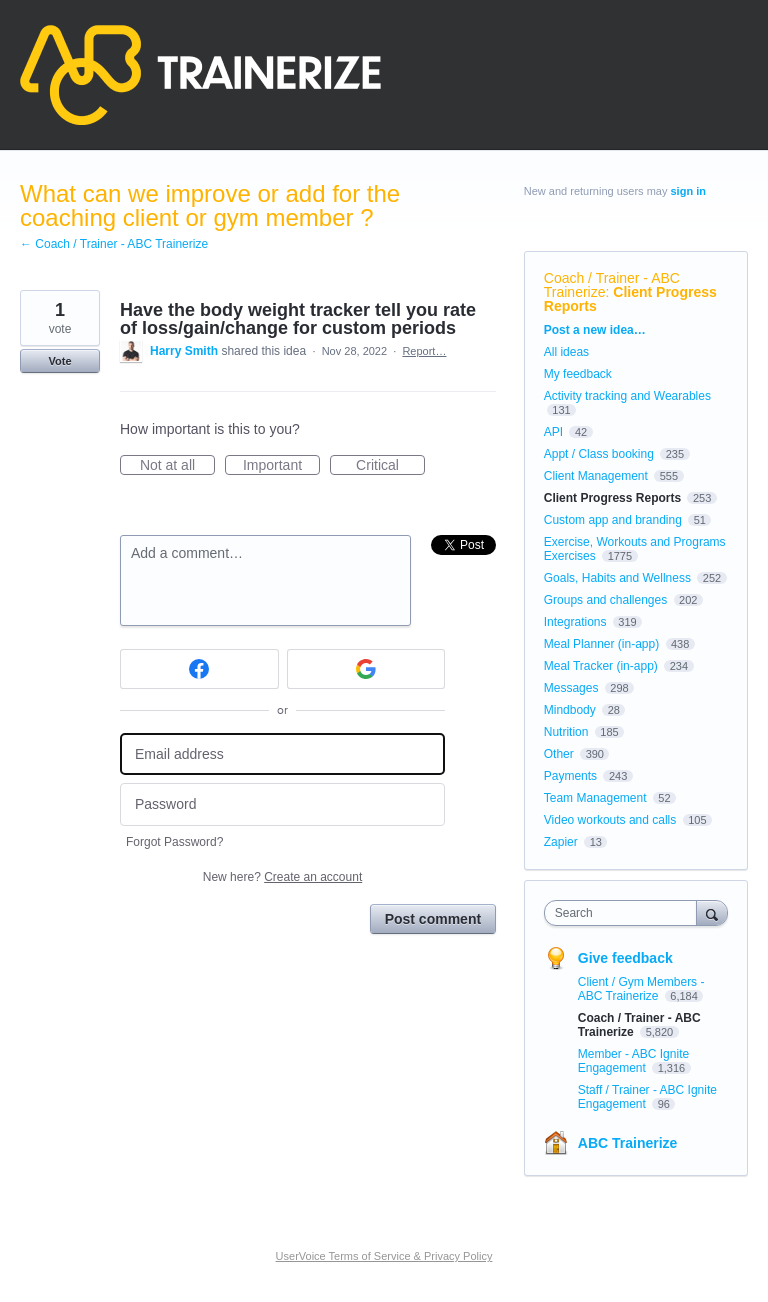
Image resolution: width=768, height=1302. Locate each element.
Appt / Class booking (599, 454)
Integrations (575, 622)
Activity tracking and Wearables (627, 396)
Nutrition (566, 732)
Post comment (433, 919)
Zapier (561, 842)
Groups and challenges (605, 600)
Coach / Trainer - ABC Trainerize (612, 285)
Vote (59, 361)
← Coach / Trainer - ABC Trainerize (114, 244)
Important (281, 466)
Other (559, 754)
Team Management (595, 798)
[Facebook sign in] (199, 669)
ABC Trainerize (628, 1143)
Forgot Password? (174, 842)
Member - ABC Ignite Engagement (633, 1061)
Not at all (177, 466)
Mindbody (570, 710)
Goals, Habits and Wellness (617, 578)
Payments (570, 776)
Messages (571, 688)
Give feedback (625, 958)
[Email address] (282, 754)
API (553, 432)
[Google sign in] (366, 669)
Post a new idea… (595, 330)
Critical (390, 466)
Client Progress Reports (630, 299)
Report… (424, 351)
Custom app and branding (613, 520)
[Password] (282, 804)
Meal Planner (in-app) (601, 644)
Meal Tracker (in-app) (601, 666)
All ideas (566, 352)
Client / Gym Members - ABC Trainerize (641, 989)
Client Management (596, 476)
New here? (282, 877)
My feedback (578, 374)
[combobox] (625, 913)
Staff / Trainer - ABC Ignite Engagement (647, 1097)
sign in (688, 191)
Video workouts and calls (610, 820)
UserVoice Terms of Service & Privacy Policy (384, 1256)
